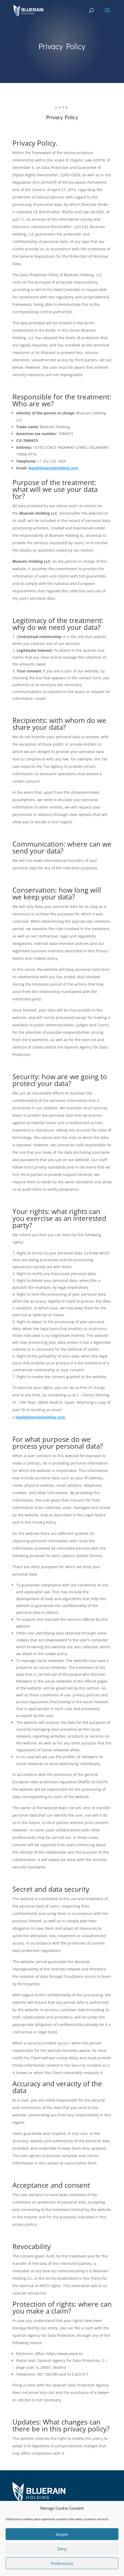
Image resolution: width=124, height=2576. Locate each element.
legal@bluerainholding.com (53, 467)
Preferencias (62, 2563)
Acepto (62, 2534)
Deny (62, 2548)
